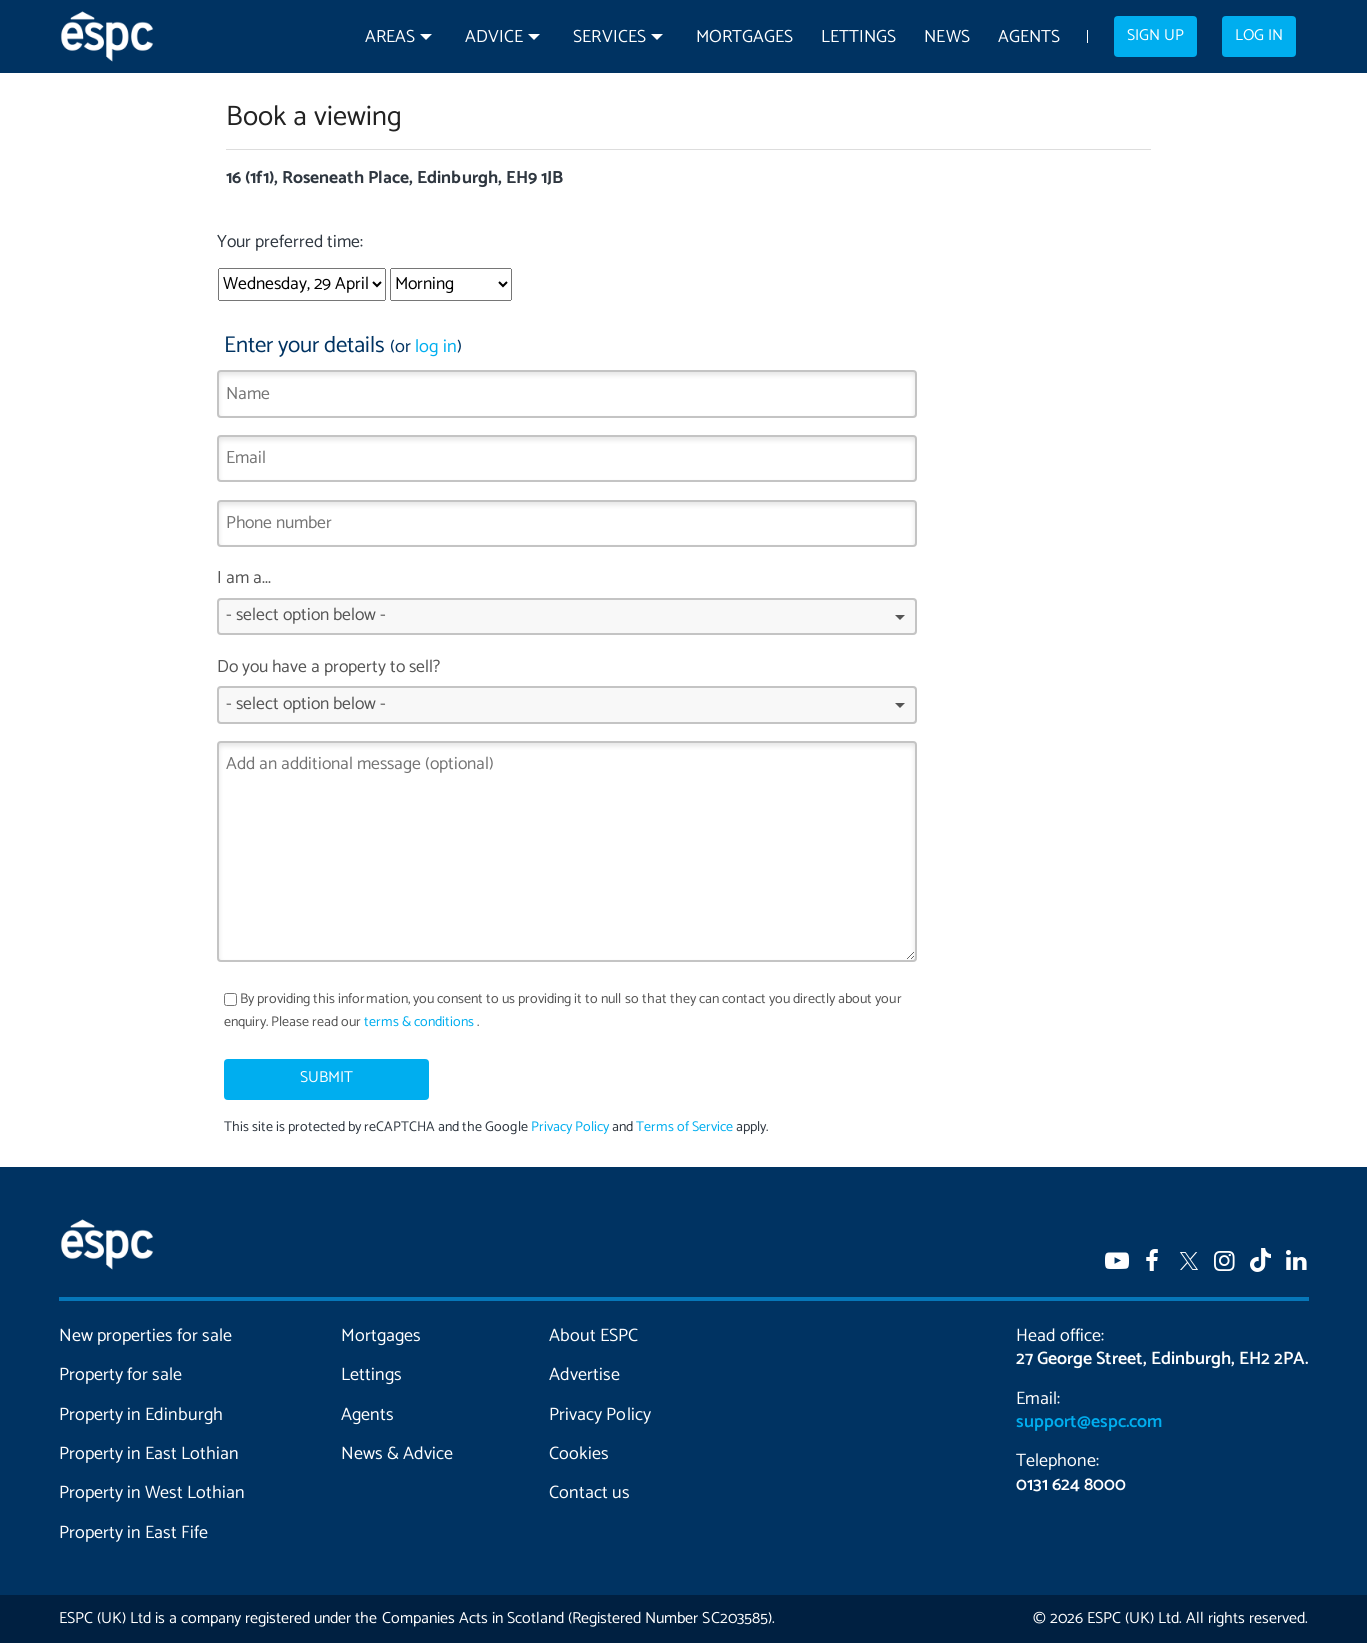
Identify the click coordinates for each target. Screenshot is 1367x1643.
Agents (1029, 37)
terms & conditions (419, 1022)
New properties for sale (146, 1336)
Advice (494, 37)
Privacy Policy (570, 1127)
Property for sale (120, 1375)
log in (436, 347)
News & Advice (397, 1454)
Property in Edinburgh (141, 1415)
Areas (390, 37)
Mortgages (744, 37)
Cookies (579, 1454)
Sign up (1155, 36)
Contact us (589, 1493)
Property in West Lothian (152, 1493)
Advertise (584, 1375)
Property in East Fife (133, 1533)
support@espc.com (1089, 1422)
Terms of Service (684, 1127)
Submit (326, 1078)
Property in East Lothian (149, 1454)
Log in (1259, 36)
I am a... (567, 608)
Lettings (858, 37)
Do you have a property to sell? (567, 697)
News (946, 37)
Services (609, 37)
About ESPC (593, 1336)
